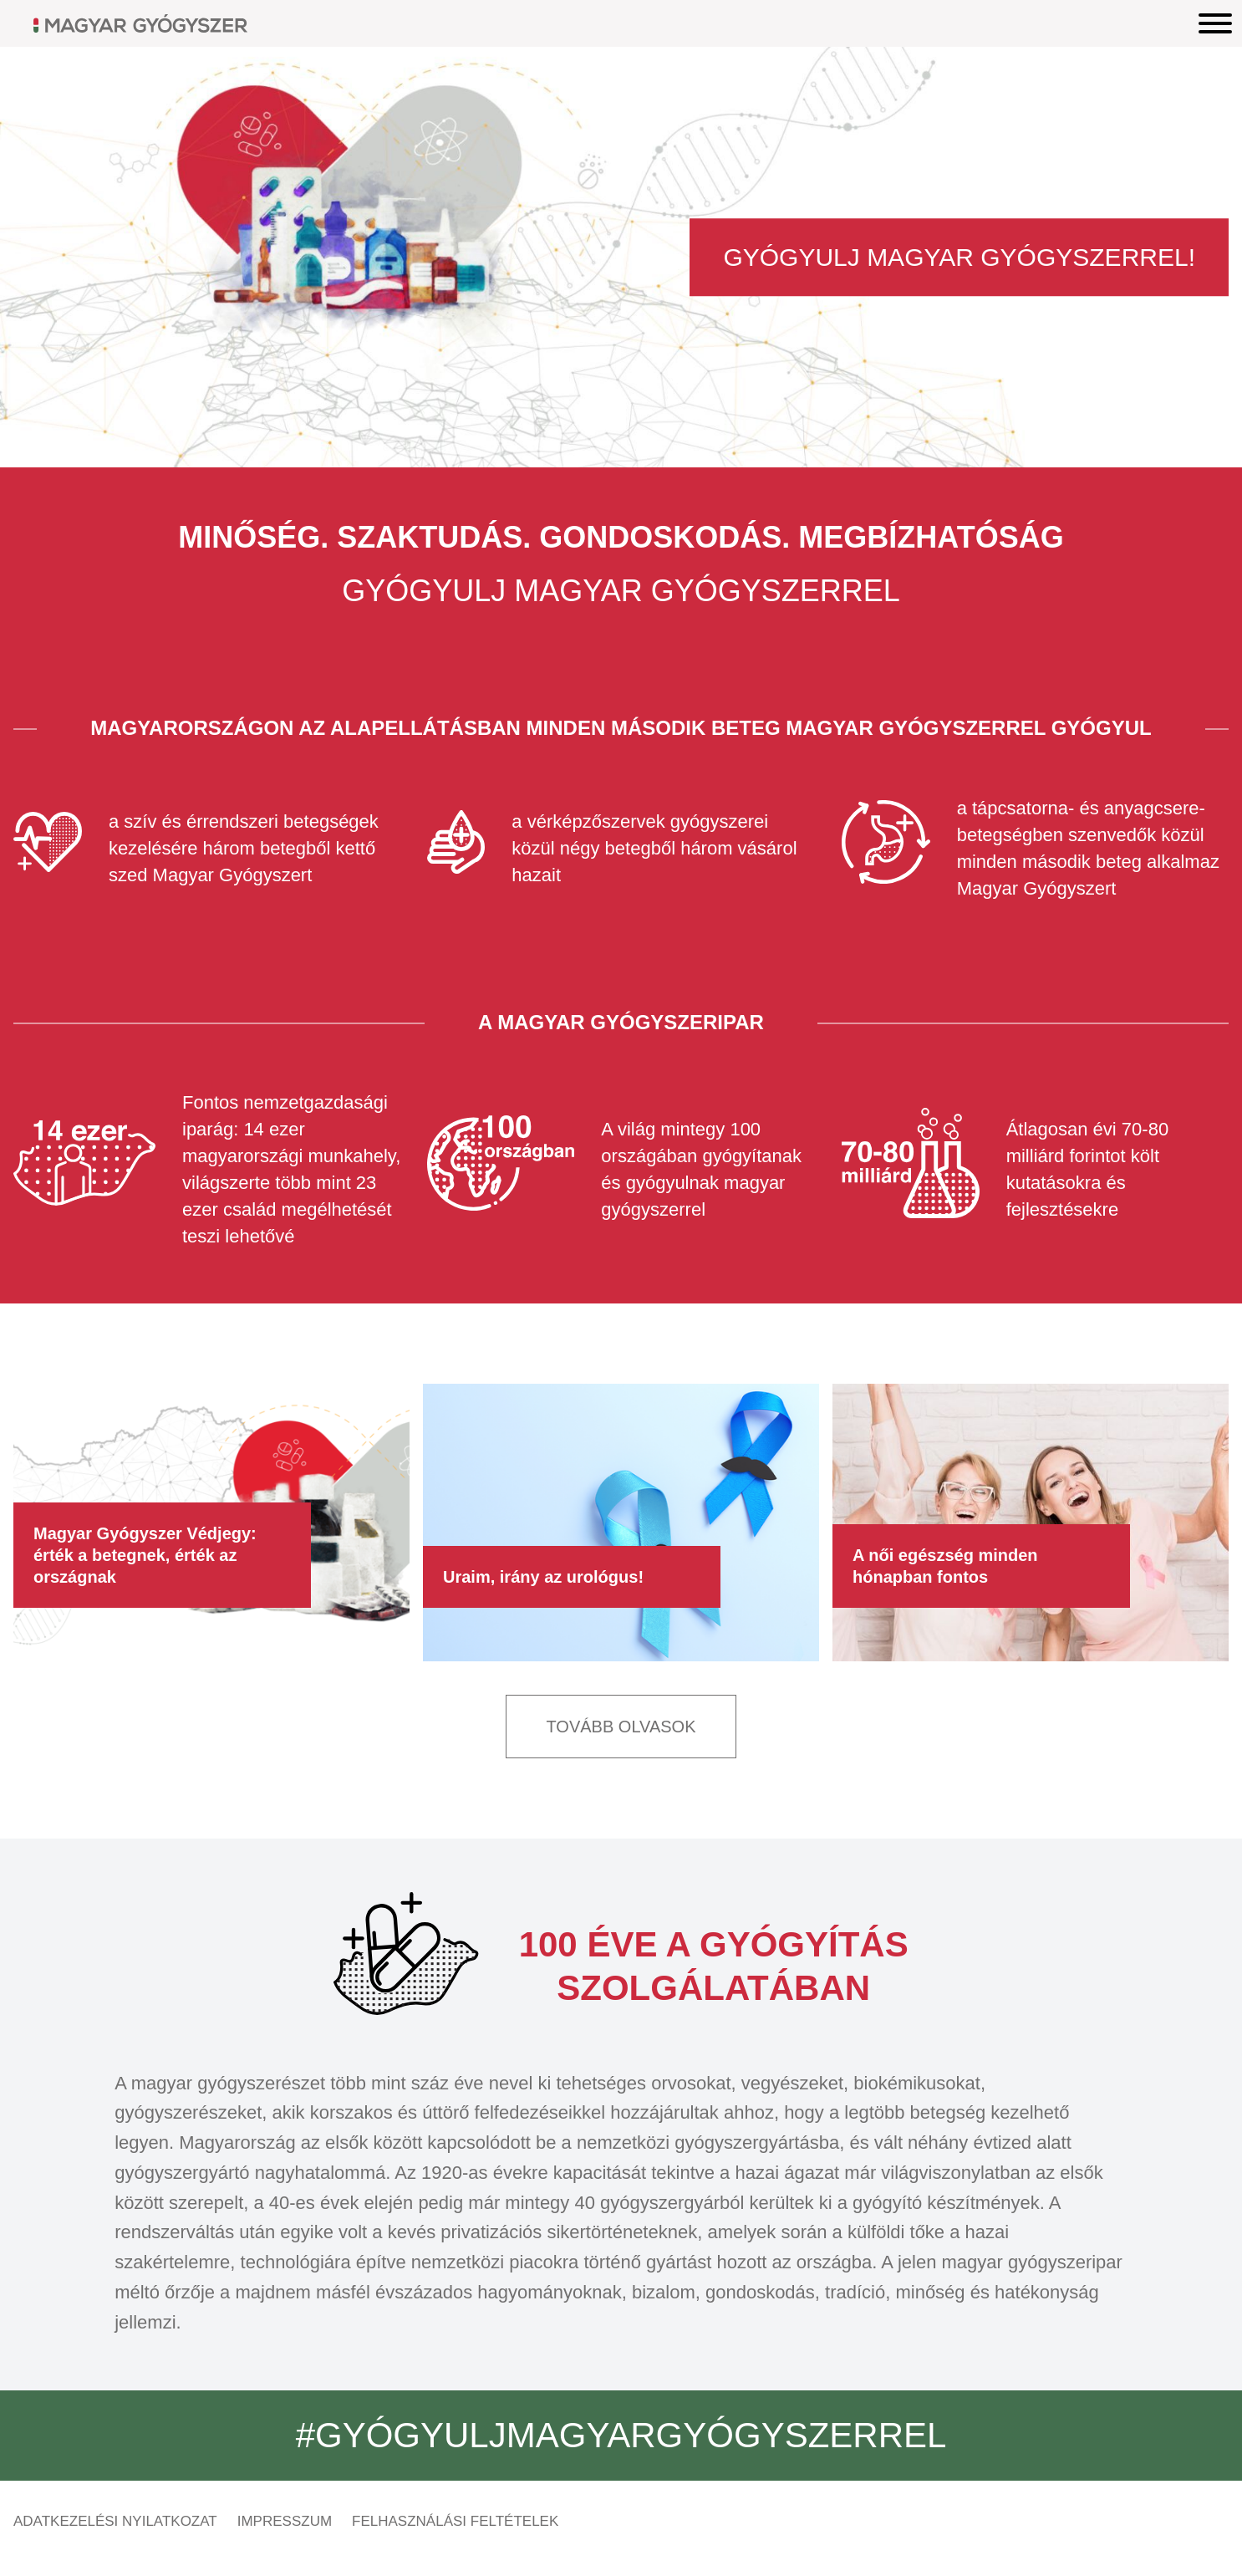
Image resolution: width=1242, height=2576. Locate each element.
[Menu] (1215, 23)
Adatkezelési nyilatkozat (115, 2521)
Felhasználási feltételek (455, 2521)
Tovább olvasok (621, 1726)
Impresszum (284, 2521)
